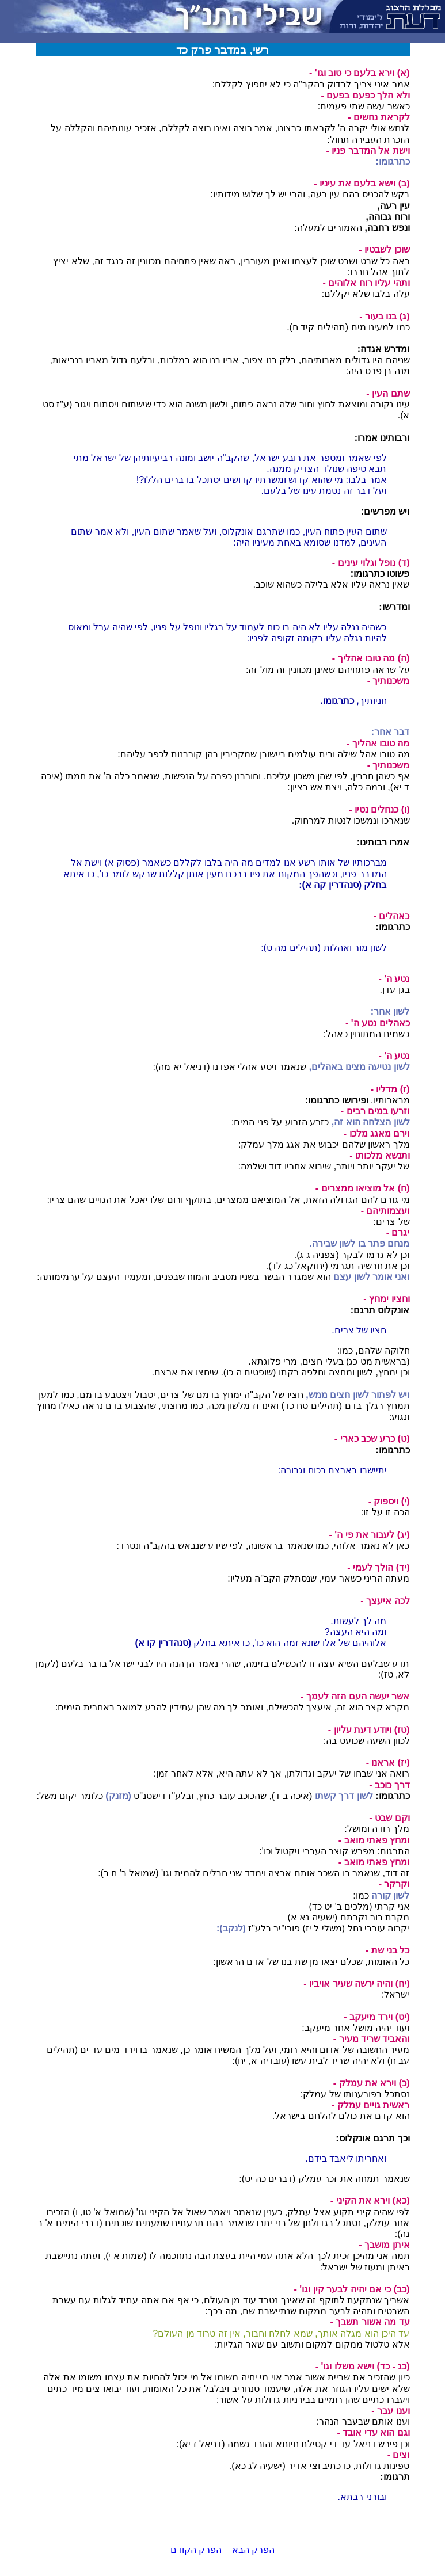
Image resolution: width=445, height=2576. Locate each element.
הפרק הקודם (196, 2550)
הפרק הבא (253, 2550)
